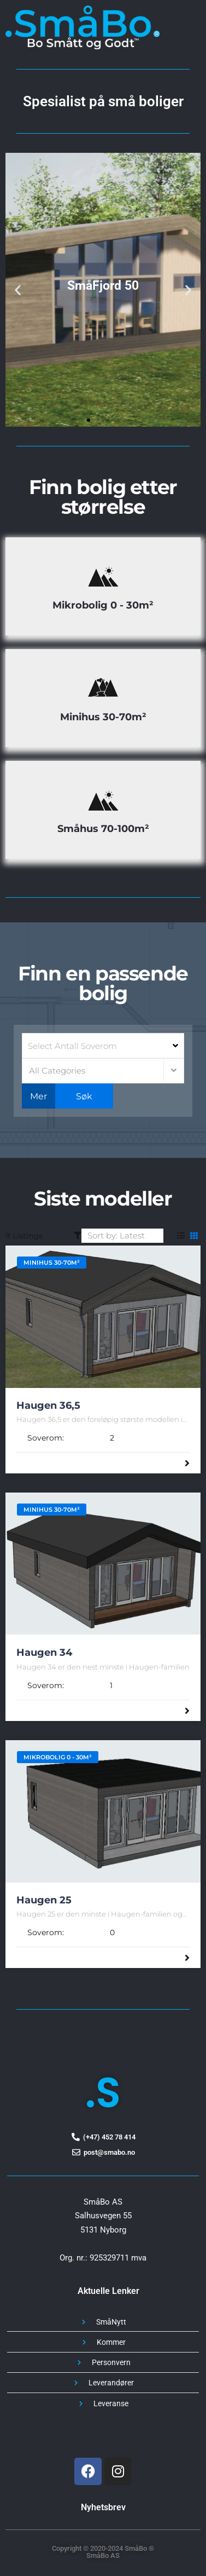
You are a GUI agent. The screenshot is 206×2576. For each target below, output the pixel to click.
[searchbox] (102, 1046)
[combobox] (103, 1046)
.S (103, 2092)
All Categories (57, 1070)
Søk (84, 1096)
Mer (38, 1096)
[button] (18, 289)
